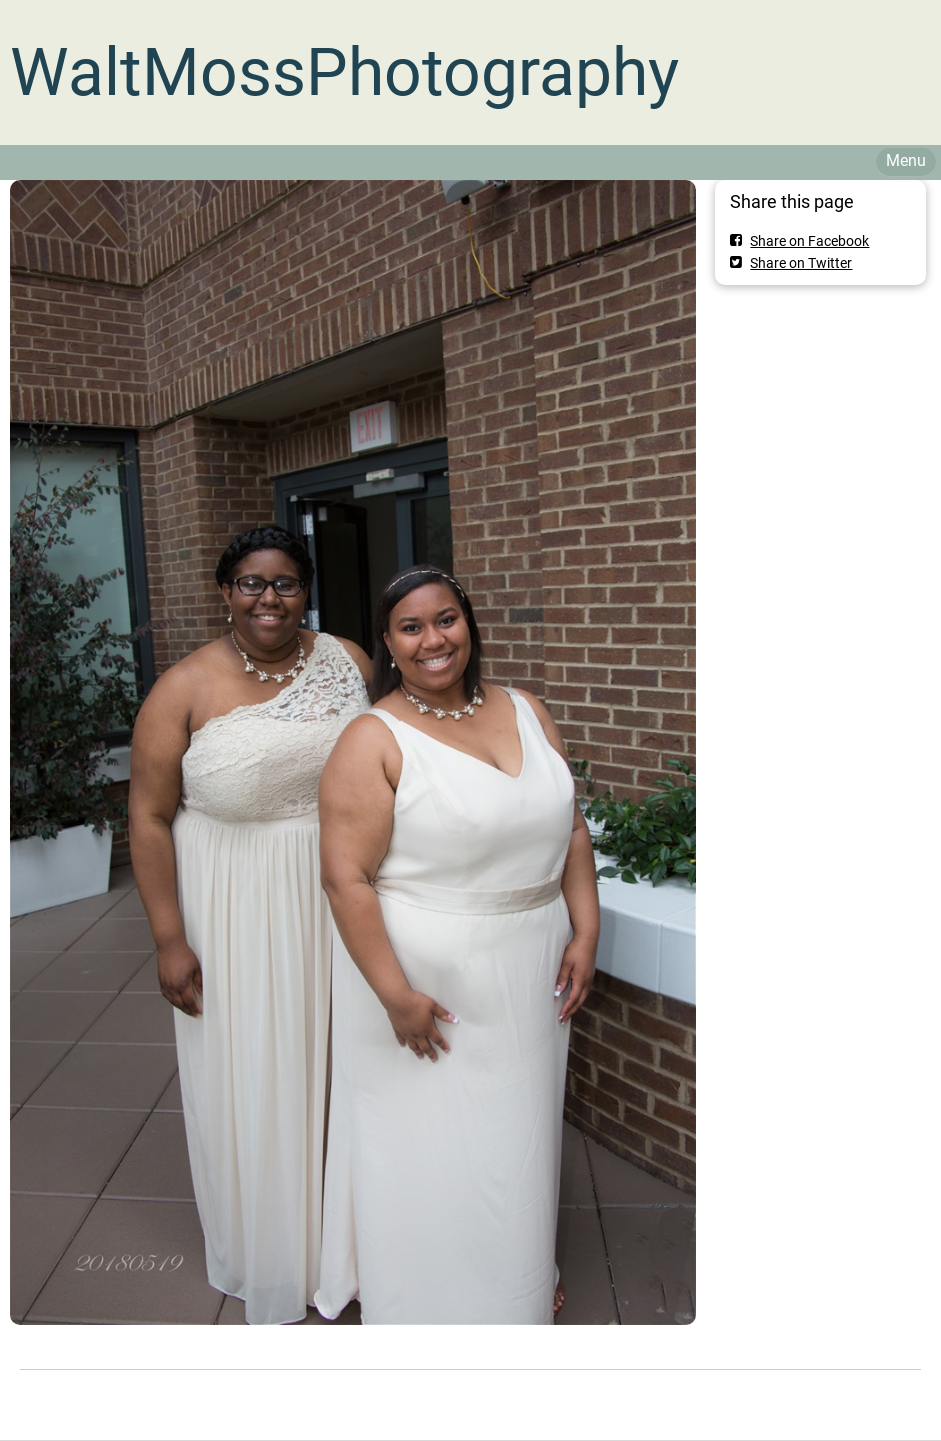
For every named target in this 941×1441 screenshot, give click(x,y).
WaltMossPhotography (344, 72)
